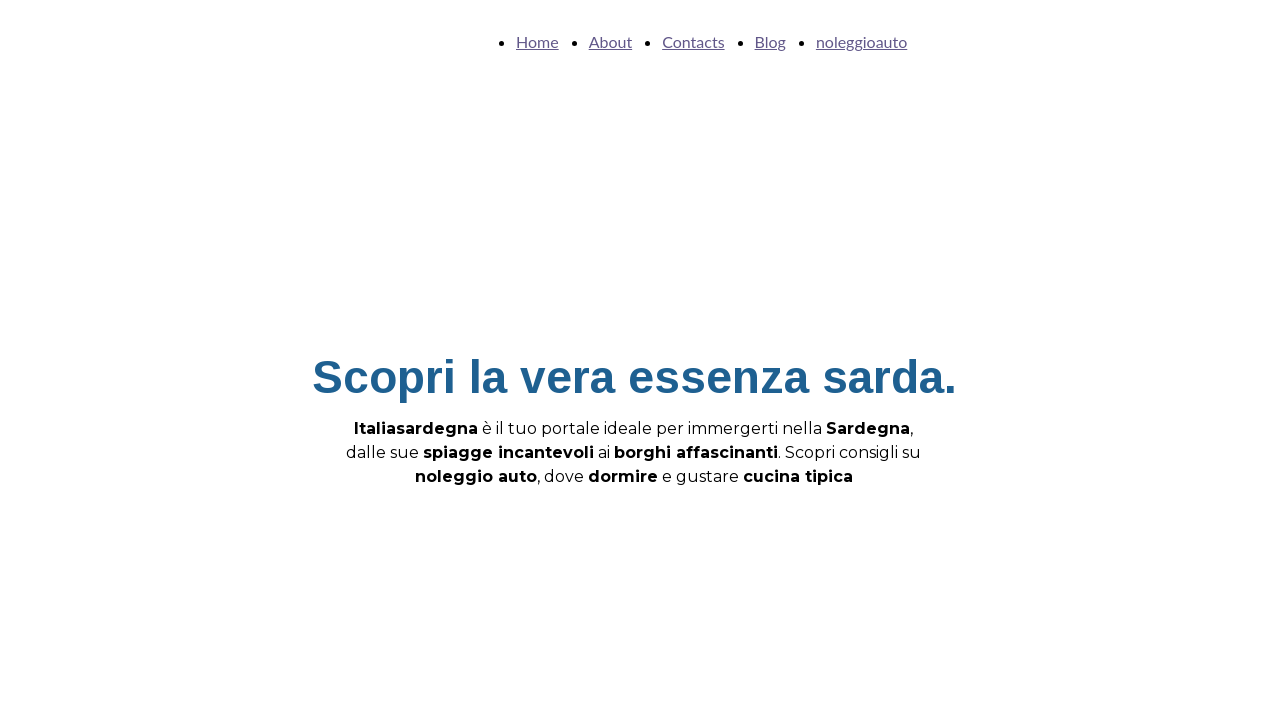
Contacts (693, 41)
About (611, 41)
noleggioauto (861, 41)
